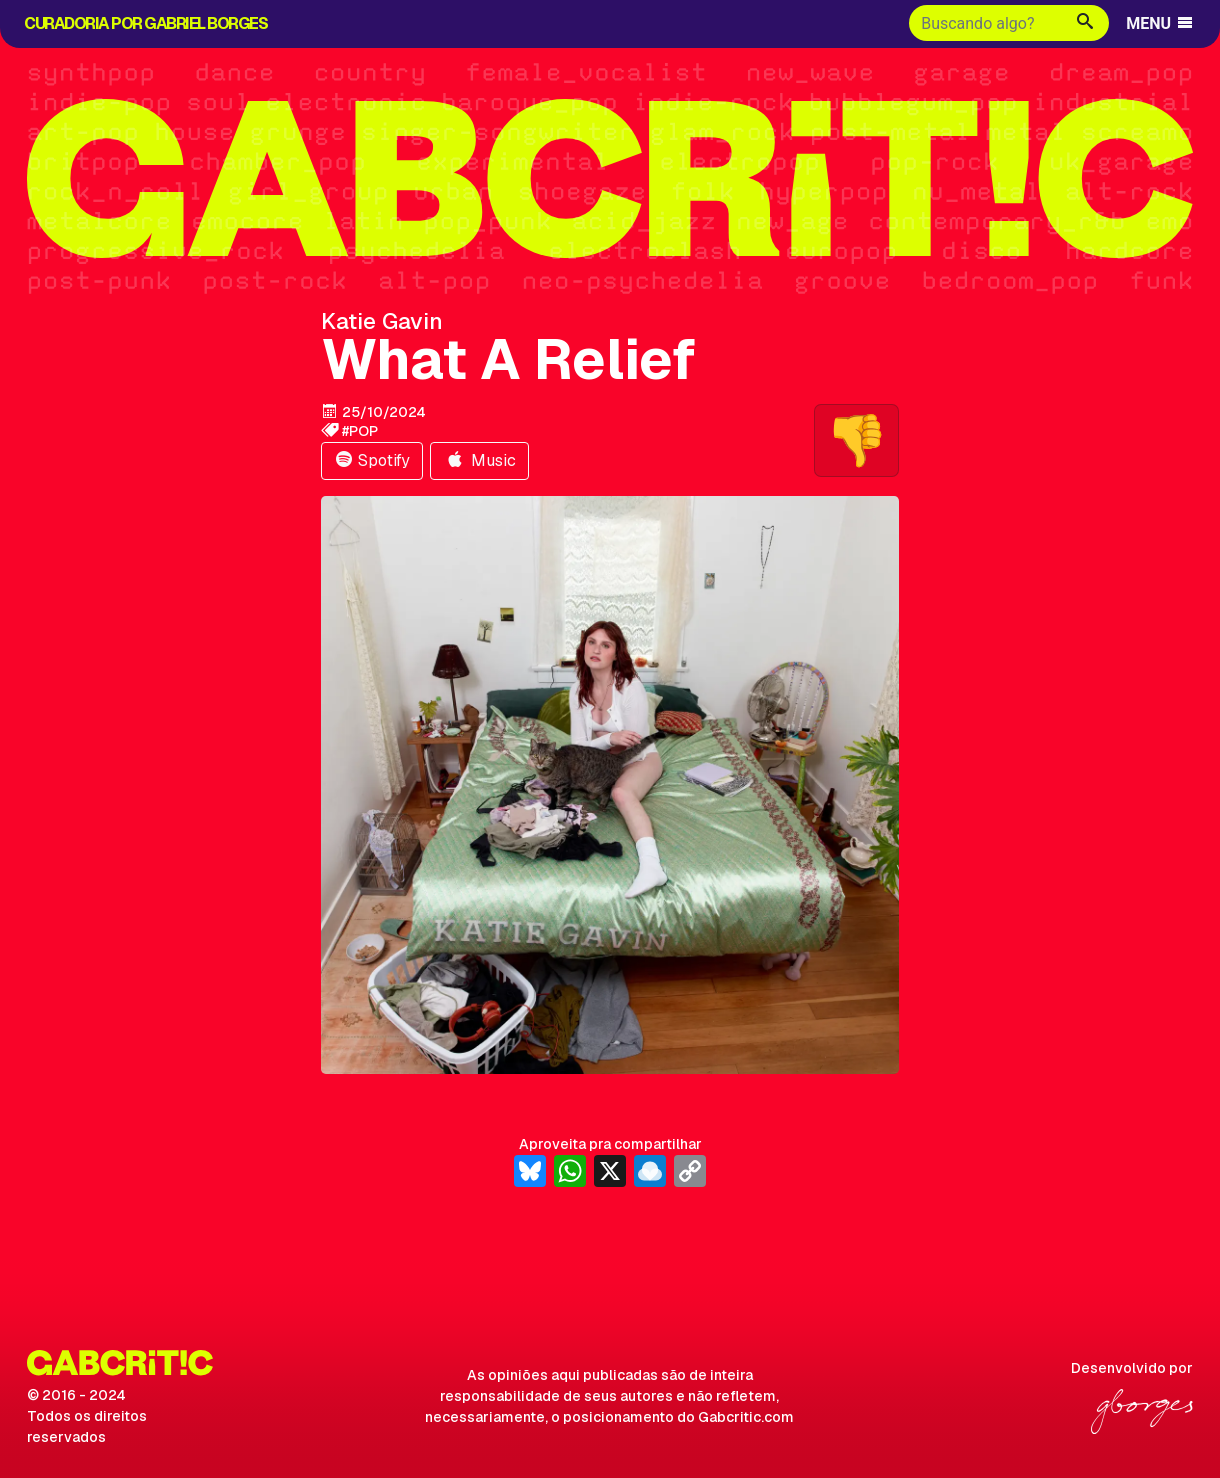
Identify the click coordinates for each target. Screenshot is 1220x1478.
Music (479, 460)
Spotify (372, 460)
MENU (1160, 23)
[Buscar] (985, 23)
